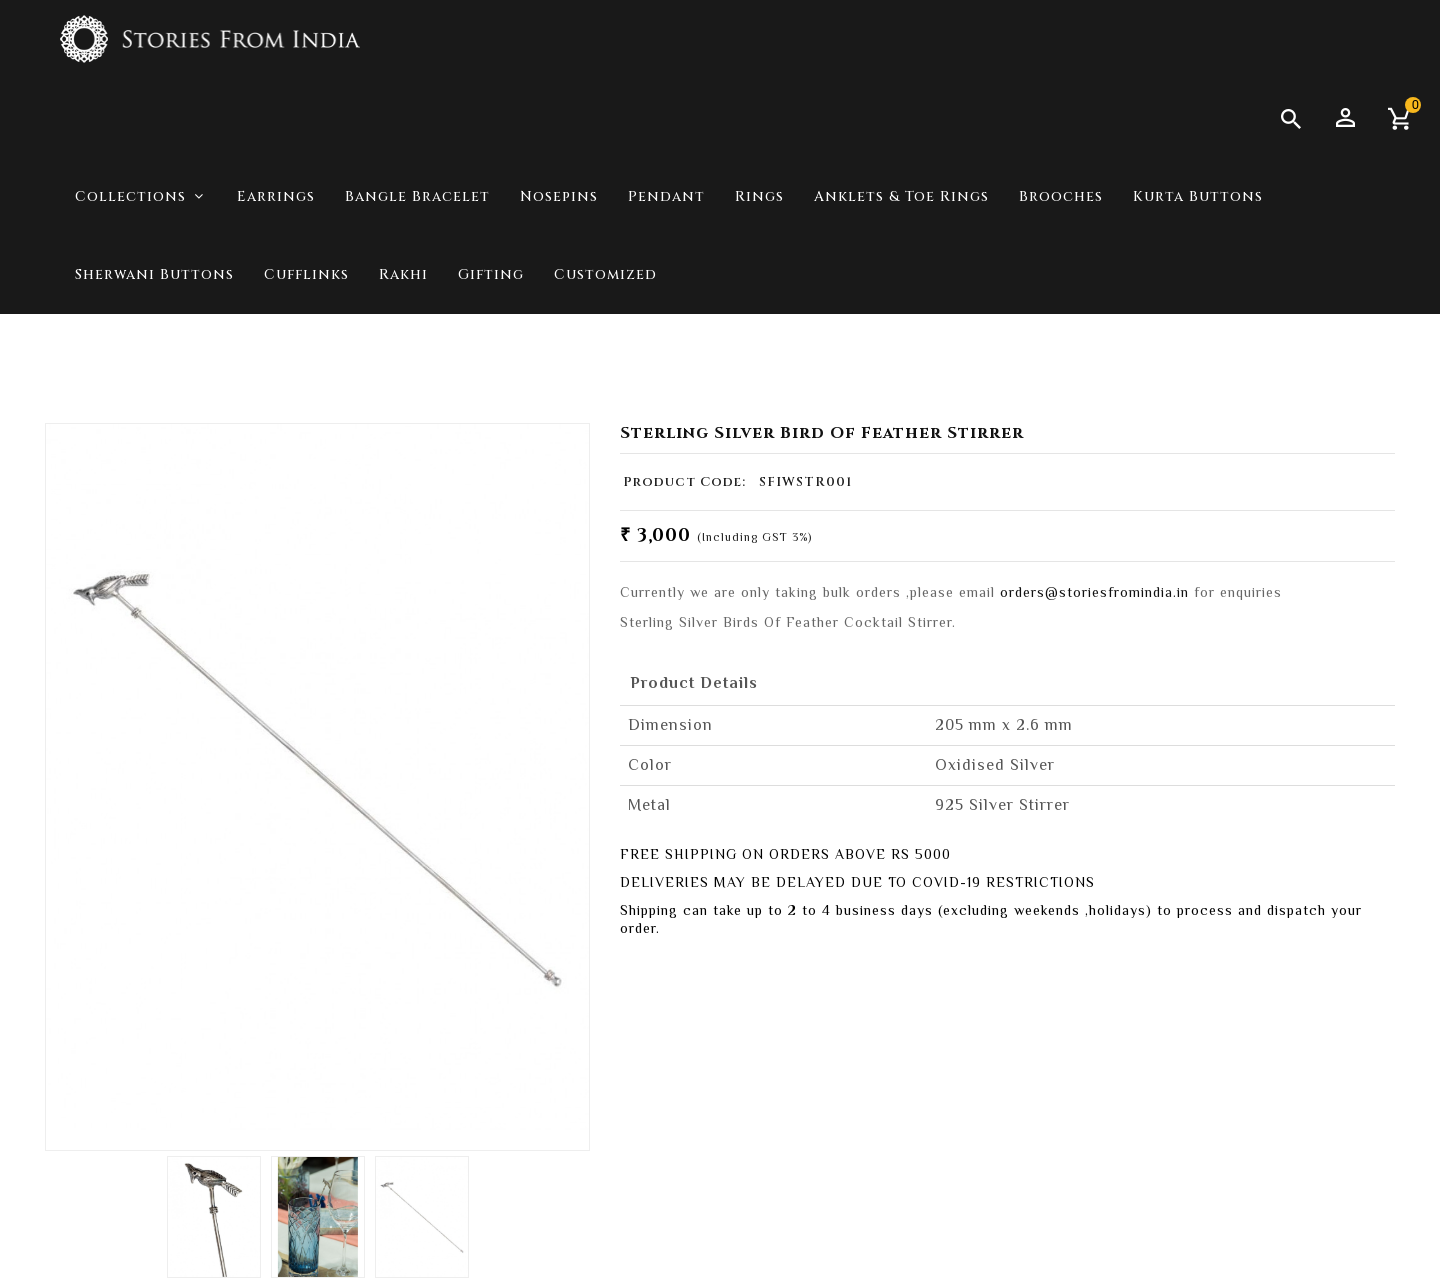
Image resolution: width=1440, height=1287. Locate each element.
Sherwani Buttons (154, 274)
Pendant (666, 196)
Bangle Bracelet (417, 196)
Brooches (1061, 196)
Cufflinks (306, 274)
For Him (1358, 360)
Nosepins (559, 196)
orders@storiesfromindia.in (1094, 592)
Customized (605, 274)
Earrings (276, 196)
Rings (759, 196)
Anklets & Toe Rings (901, 196)
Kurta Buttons (1198, 196)
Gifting (491, 274)
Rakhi (403, 274)
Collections (1255, 360)
